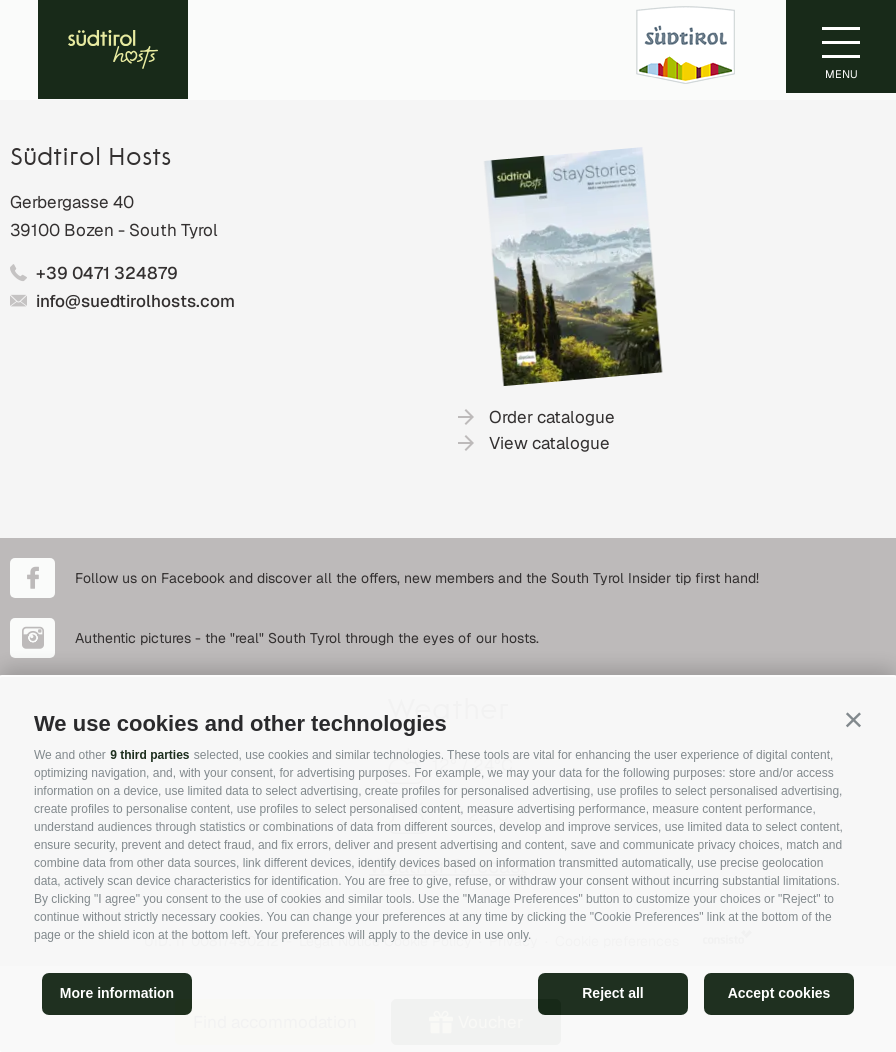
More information (117, 993)
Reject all (612, 993)
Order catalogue (552, 417)
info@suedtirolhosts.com (135, 301)
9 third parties (149, 755)
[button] (853, 719)
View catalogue (549, 443)
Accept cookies (779, 993)
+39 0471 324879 (107, 273)
